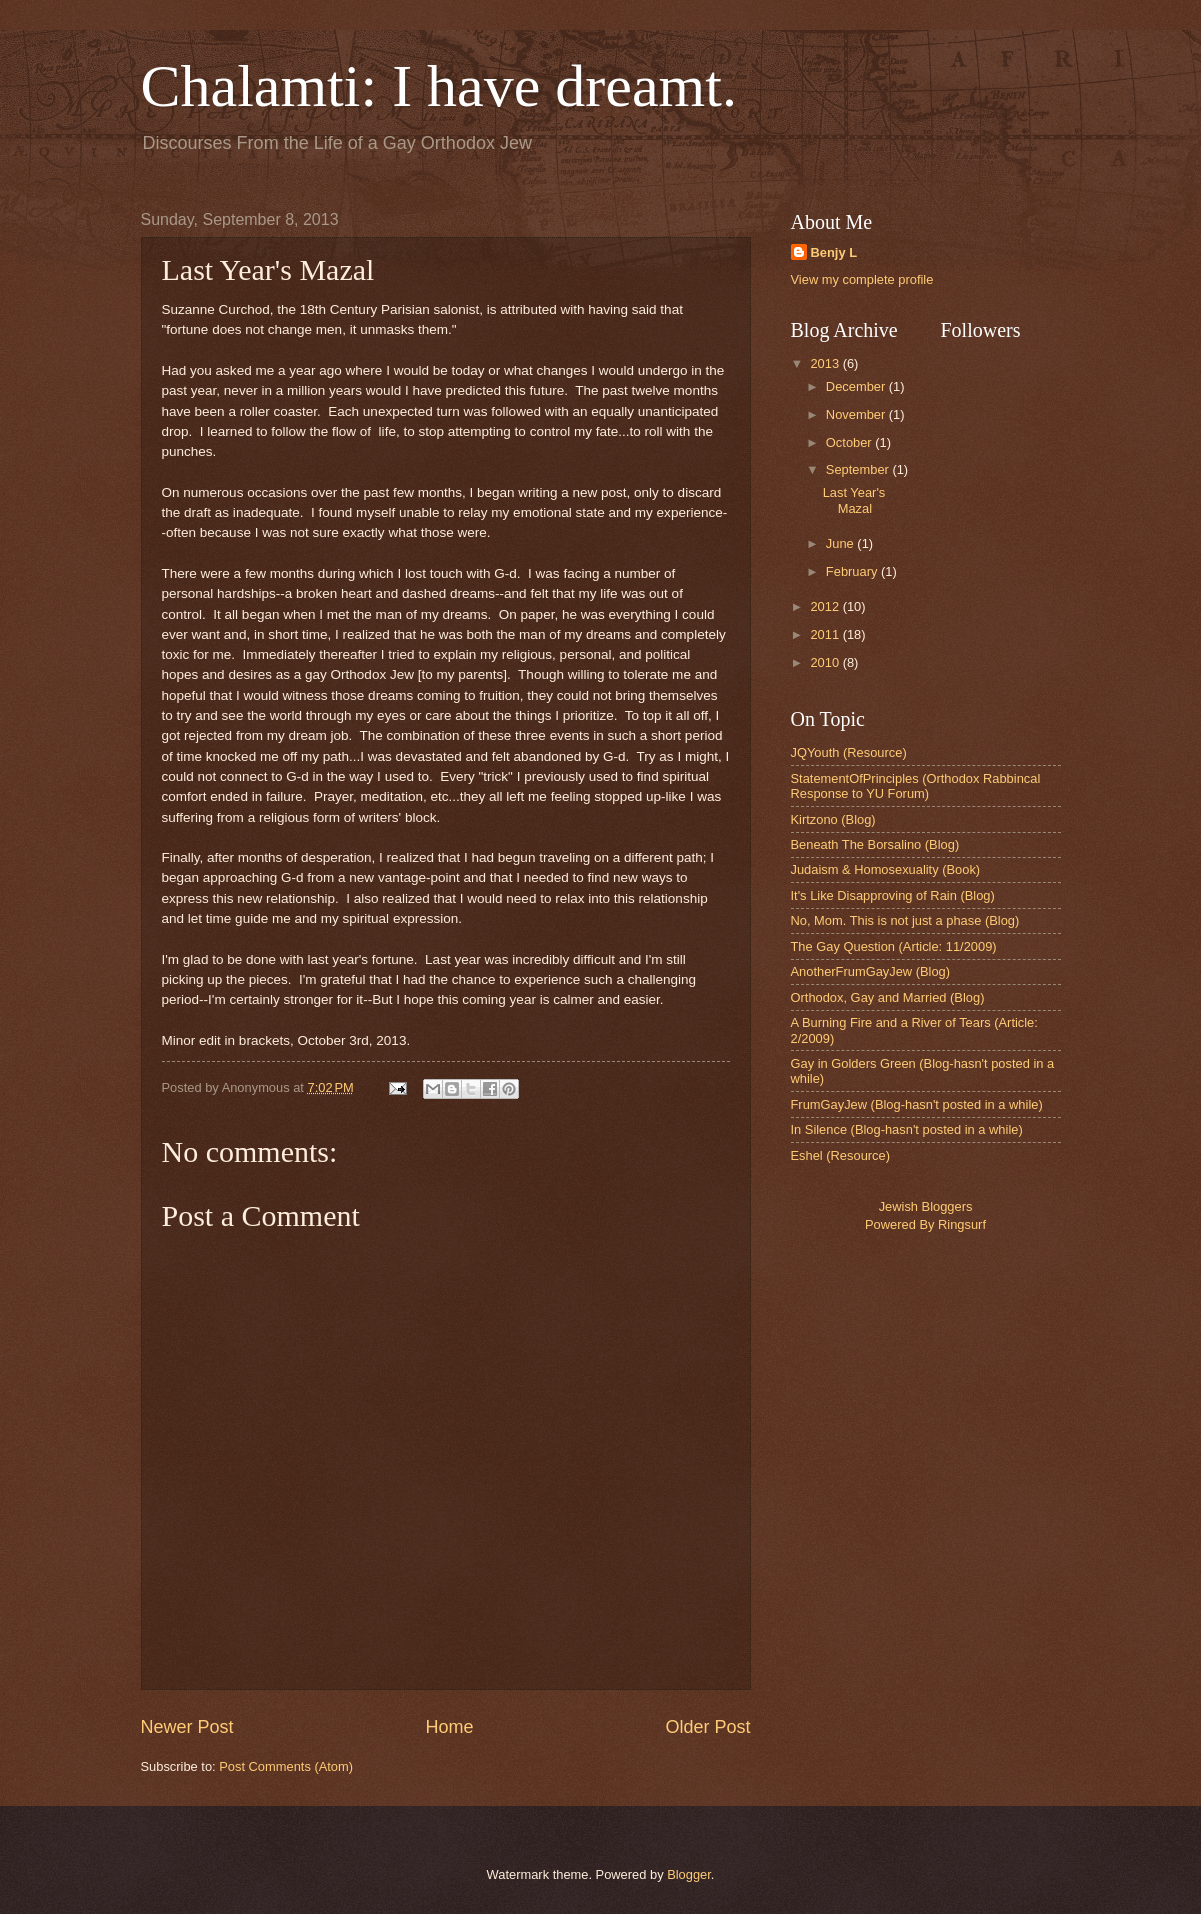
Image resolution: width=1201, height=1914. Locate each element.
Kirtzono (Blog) (833, 819)
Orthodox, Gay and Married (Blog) (888, 997)
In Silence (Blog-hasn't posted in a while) (907, 1129)
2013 (826, 363)
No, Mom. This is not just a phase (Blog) (905, 920)
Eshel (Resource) (840, 1155)
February (853, 571)
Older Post (707, 1727)
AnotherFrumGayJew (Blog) (871, 971)
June (842, 543)
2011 (826, 634)
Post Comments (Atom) (286, 1766)
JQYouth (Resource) (849, 752)
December (857, 386)
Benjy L (834, 252)
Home (449, 1727)
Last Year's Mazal (854, 500)
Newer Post (187, 1727)
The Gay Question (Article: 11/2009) (894, 946)
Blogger (689, 1874)
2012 (826, 606)
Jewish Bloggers (926, 1206)
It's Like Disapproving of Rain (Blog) (893, 895)
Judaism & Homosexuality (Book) (886, 869)
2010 (826, 662)
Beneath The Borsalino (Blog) (875, 844)
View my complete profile (862, 279)
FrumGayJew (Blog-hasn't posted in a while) (917, 1104)
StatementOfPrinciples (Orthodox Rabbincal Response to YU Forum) (916, 786)
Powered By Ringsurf (925, 1224)
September (859, 469)
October (850, 442)
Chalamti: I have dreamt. (439, 86)
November (857, 414)
